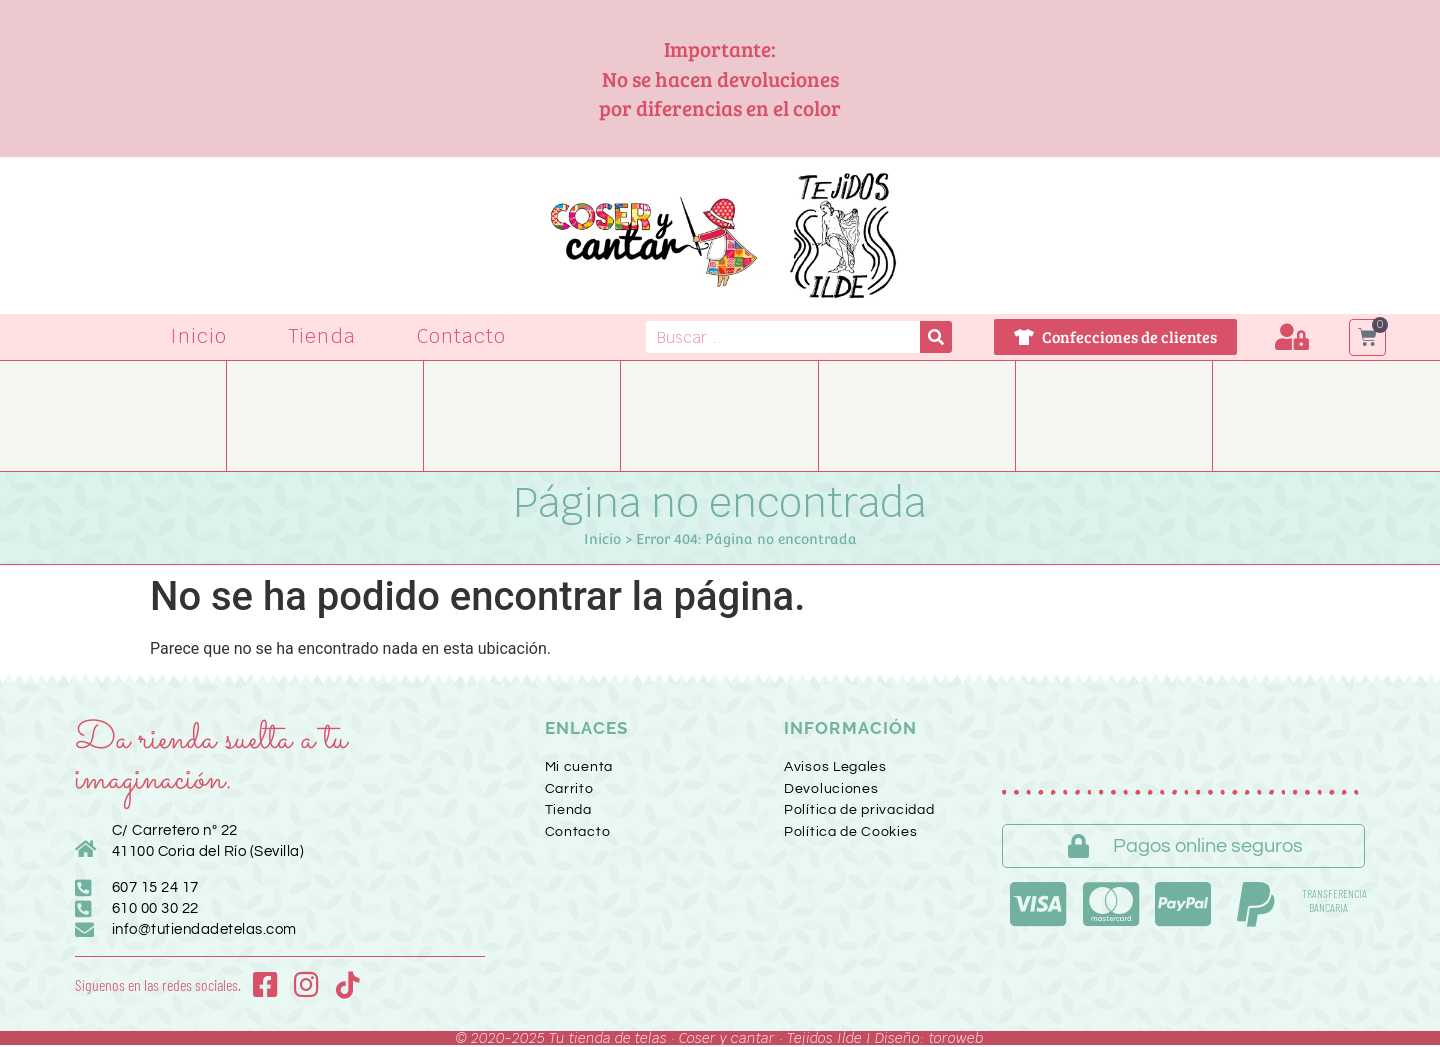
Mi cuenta (579, 767)
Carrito (569, 789)
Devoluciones (831, 789)
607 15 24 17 (155, 887)
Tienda (322, 336)
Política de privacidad (859, 810)
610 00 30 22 (155, 908)
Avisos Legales (835, 767)
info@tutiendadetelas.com (204, 929)
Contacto (462, 336)
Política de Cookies (850, 832)
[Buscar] (936, 337)
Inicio (199, 336)
